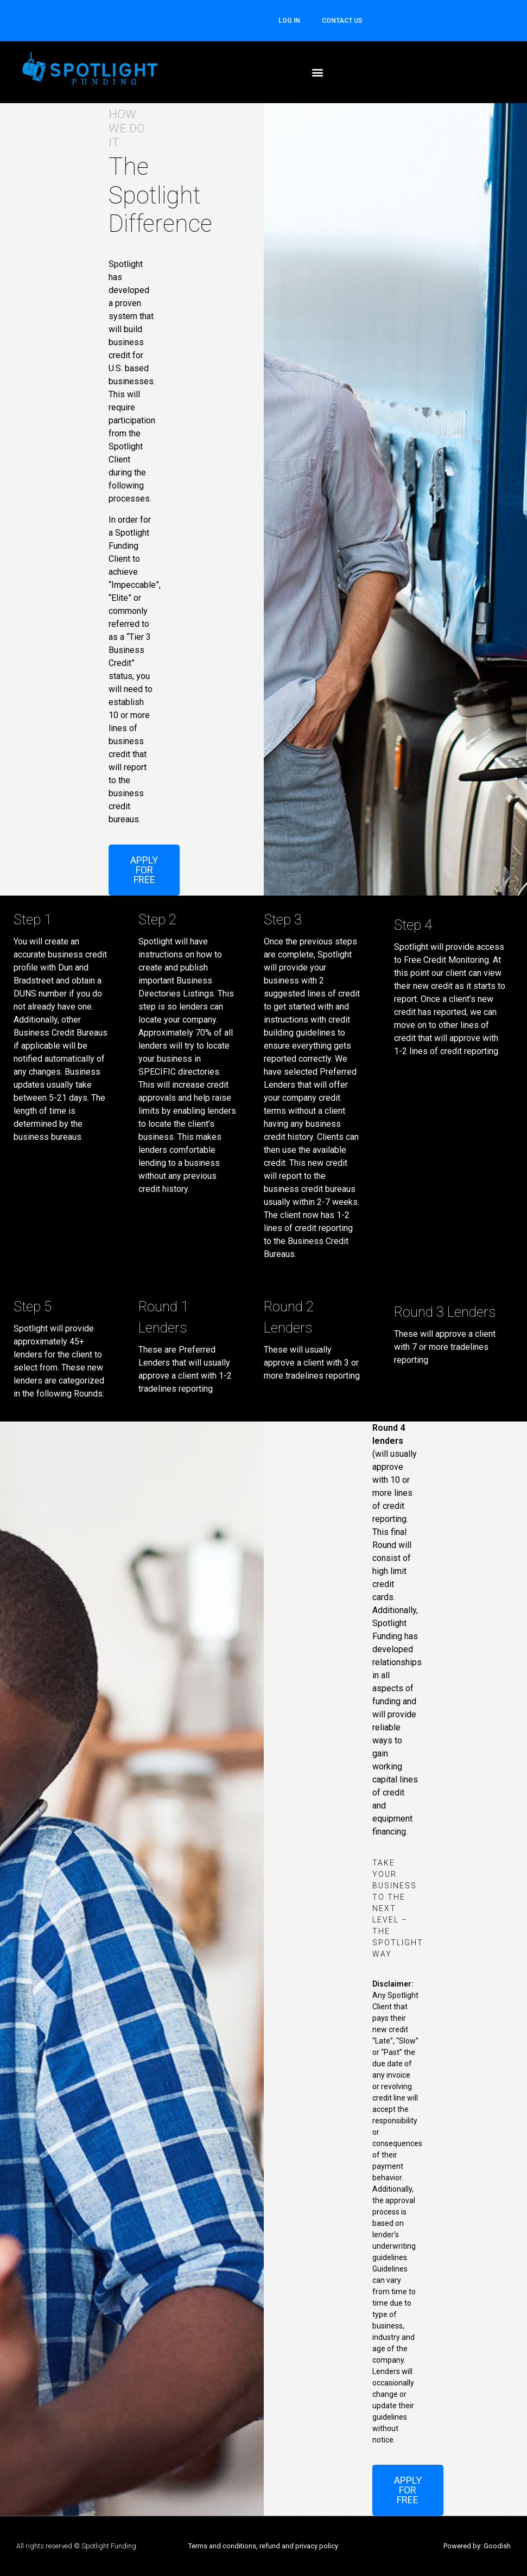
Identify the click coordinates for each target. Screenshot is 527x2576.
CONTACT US (342, 20)
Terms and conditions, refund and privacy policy (263, 2546)
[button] (318, 72)
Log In (289, 20)
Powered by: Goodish (477, 2546)
